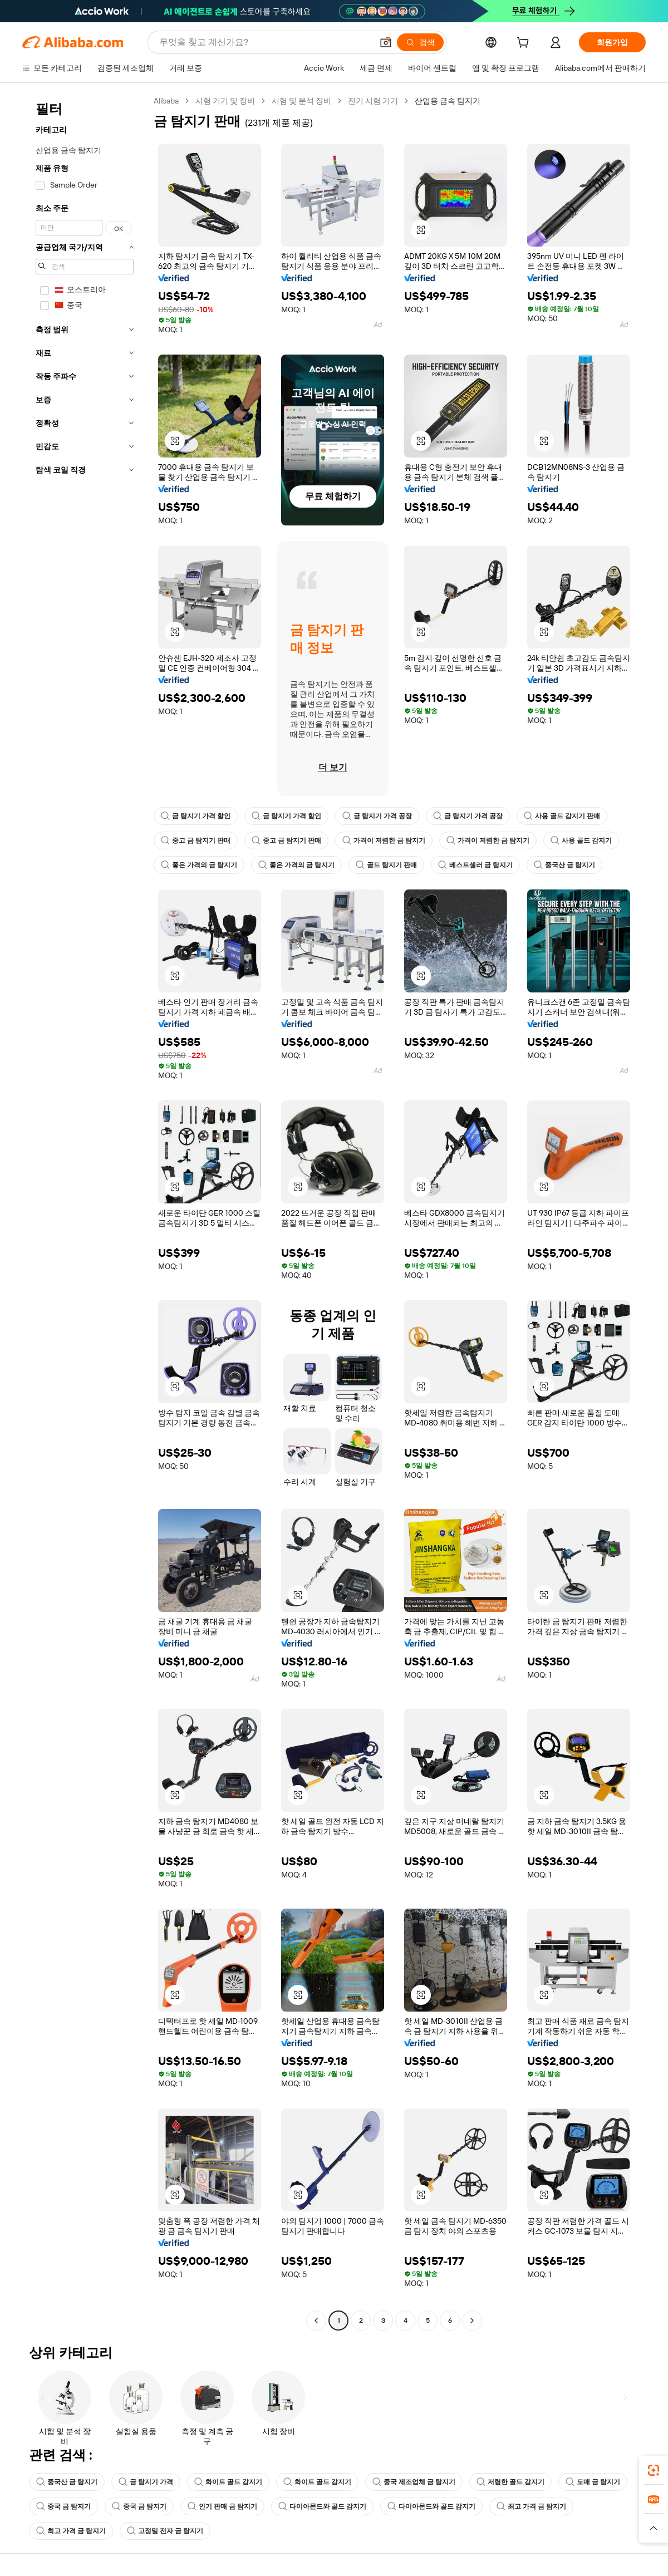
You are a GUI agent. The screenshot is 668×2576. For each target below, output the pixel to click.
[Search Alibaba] (264, 42)
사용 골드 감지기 (581, 840)
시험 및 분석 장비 (301, 100)
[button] (385, 42)
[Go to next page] (472, 2320)
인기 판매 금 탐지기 (222, 2506)
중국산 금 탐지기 (564, 865)
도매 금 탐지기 (593, 2481)
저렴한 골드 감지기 (510, 2481)
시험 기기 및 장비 (225, 100)
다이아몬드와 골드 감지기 (322, 2506)
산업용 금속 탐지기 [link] (447, 100)
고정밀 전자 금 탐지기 (165, 2530)
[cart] (525, 44)
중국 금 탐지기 (63, 2506)
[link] (653, 2470)
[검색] (420, 42)
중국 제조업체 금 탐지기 (413, 2481)
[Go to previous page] (316, 2320)
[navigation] (84, 1212)
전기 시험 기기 (373, 100)
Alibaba (166, 100)
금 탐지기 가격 (146, 2481)
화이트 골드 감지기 (228, 2481)
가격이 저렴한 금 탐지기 (383, 840)
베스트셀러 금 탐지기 (475, 865)
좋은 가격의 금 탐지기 (199, 865)
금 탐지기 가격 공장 (377, 816)
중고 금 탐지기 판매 (195, 840)
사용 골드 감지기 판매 (562, 816)
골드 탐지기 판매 (386, 865)
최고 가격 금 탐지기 (531, 2506)
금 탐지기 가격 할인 (195, 816)
